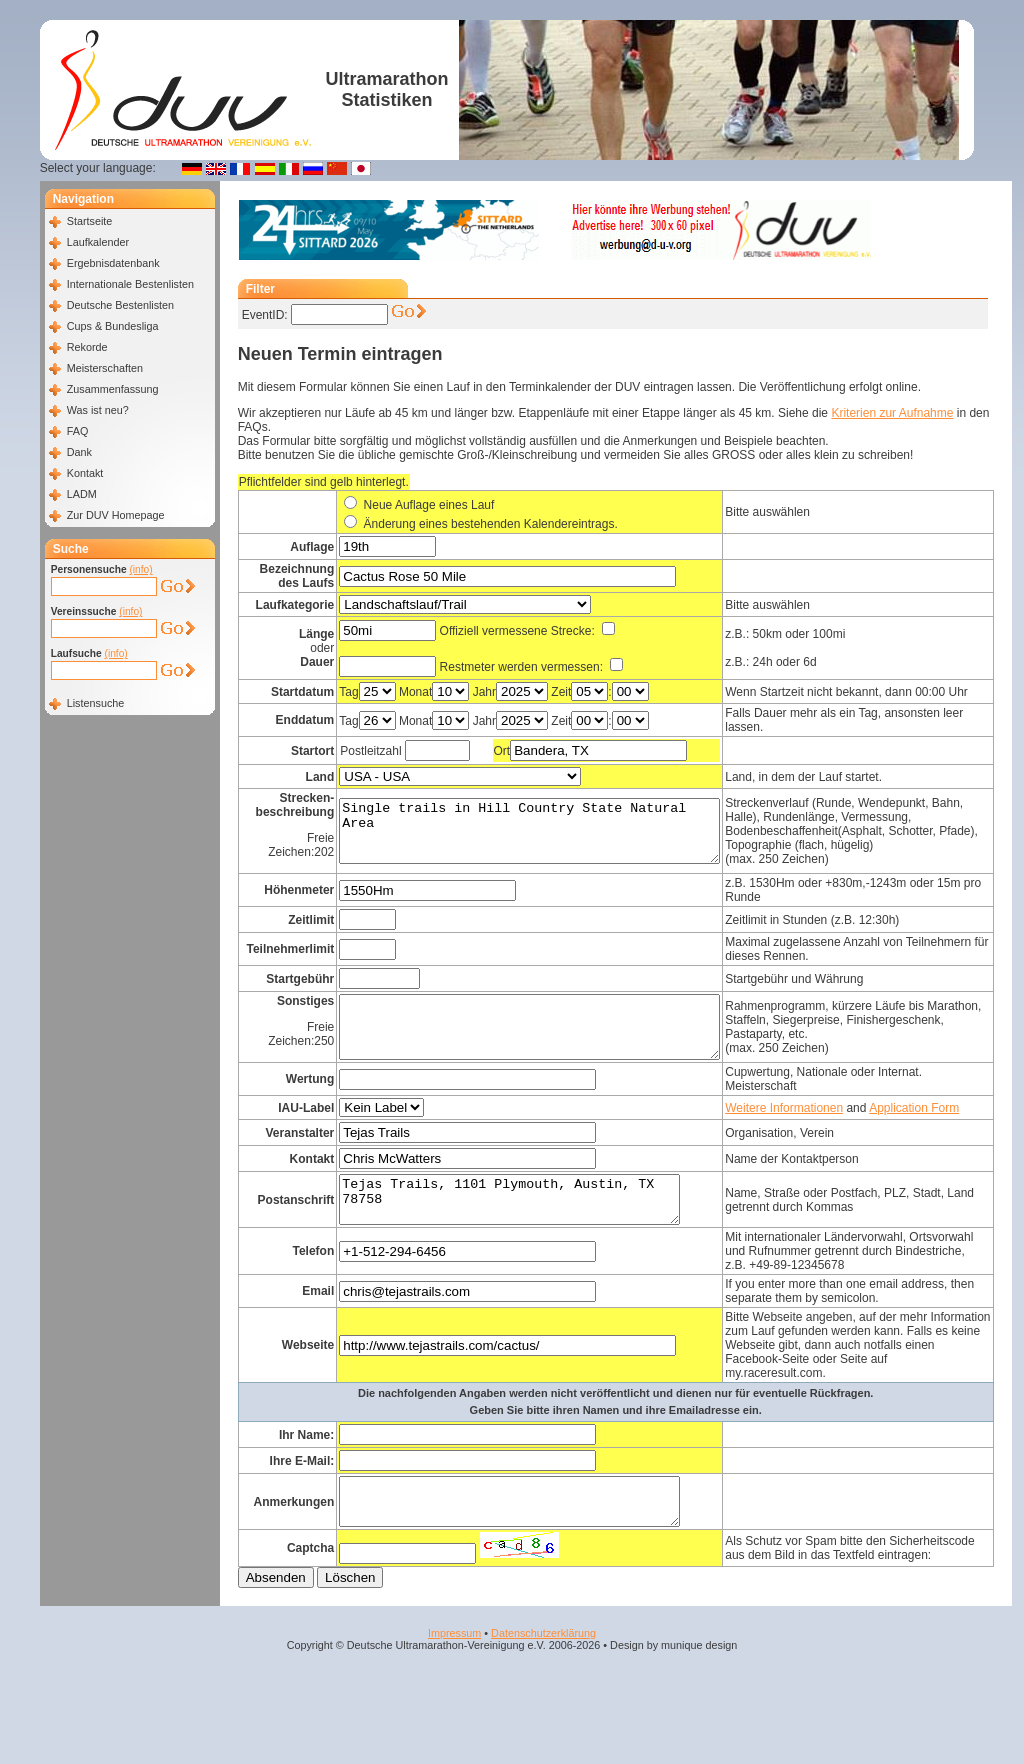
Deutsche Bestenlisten (120, 305)
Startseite (90, 221)
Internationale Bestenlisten (130, 284)
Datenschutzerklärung (543, 1705)
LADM (82, 494)
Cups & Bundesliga (113, 326)
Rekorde (87, 347)
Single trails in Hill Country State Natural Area (550, 840)
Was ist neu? (98, 410)
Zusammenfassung (113, 389)
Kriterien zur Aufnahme (892, 413)
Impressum (454, 1705)
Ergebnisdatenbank (113, 263)
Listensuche (96, 703)
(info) (140, 569)
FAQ (78, 431)
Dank (79, 452)
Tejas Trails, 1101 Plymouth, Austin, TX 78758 (527, 1234)
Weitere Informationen (827, 1126)
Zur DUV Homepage (116, 515)
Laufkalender (98, 242)
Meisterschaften (105, 368)
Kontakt (85, 473)
